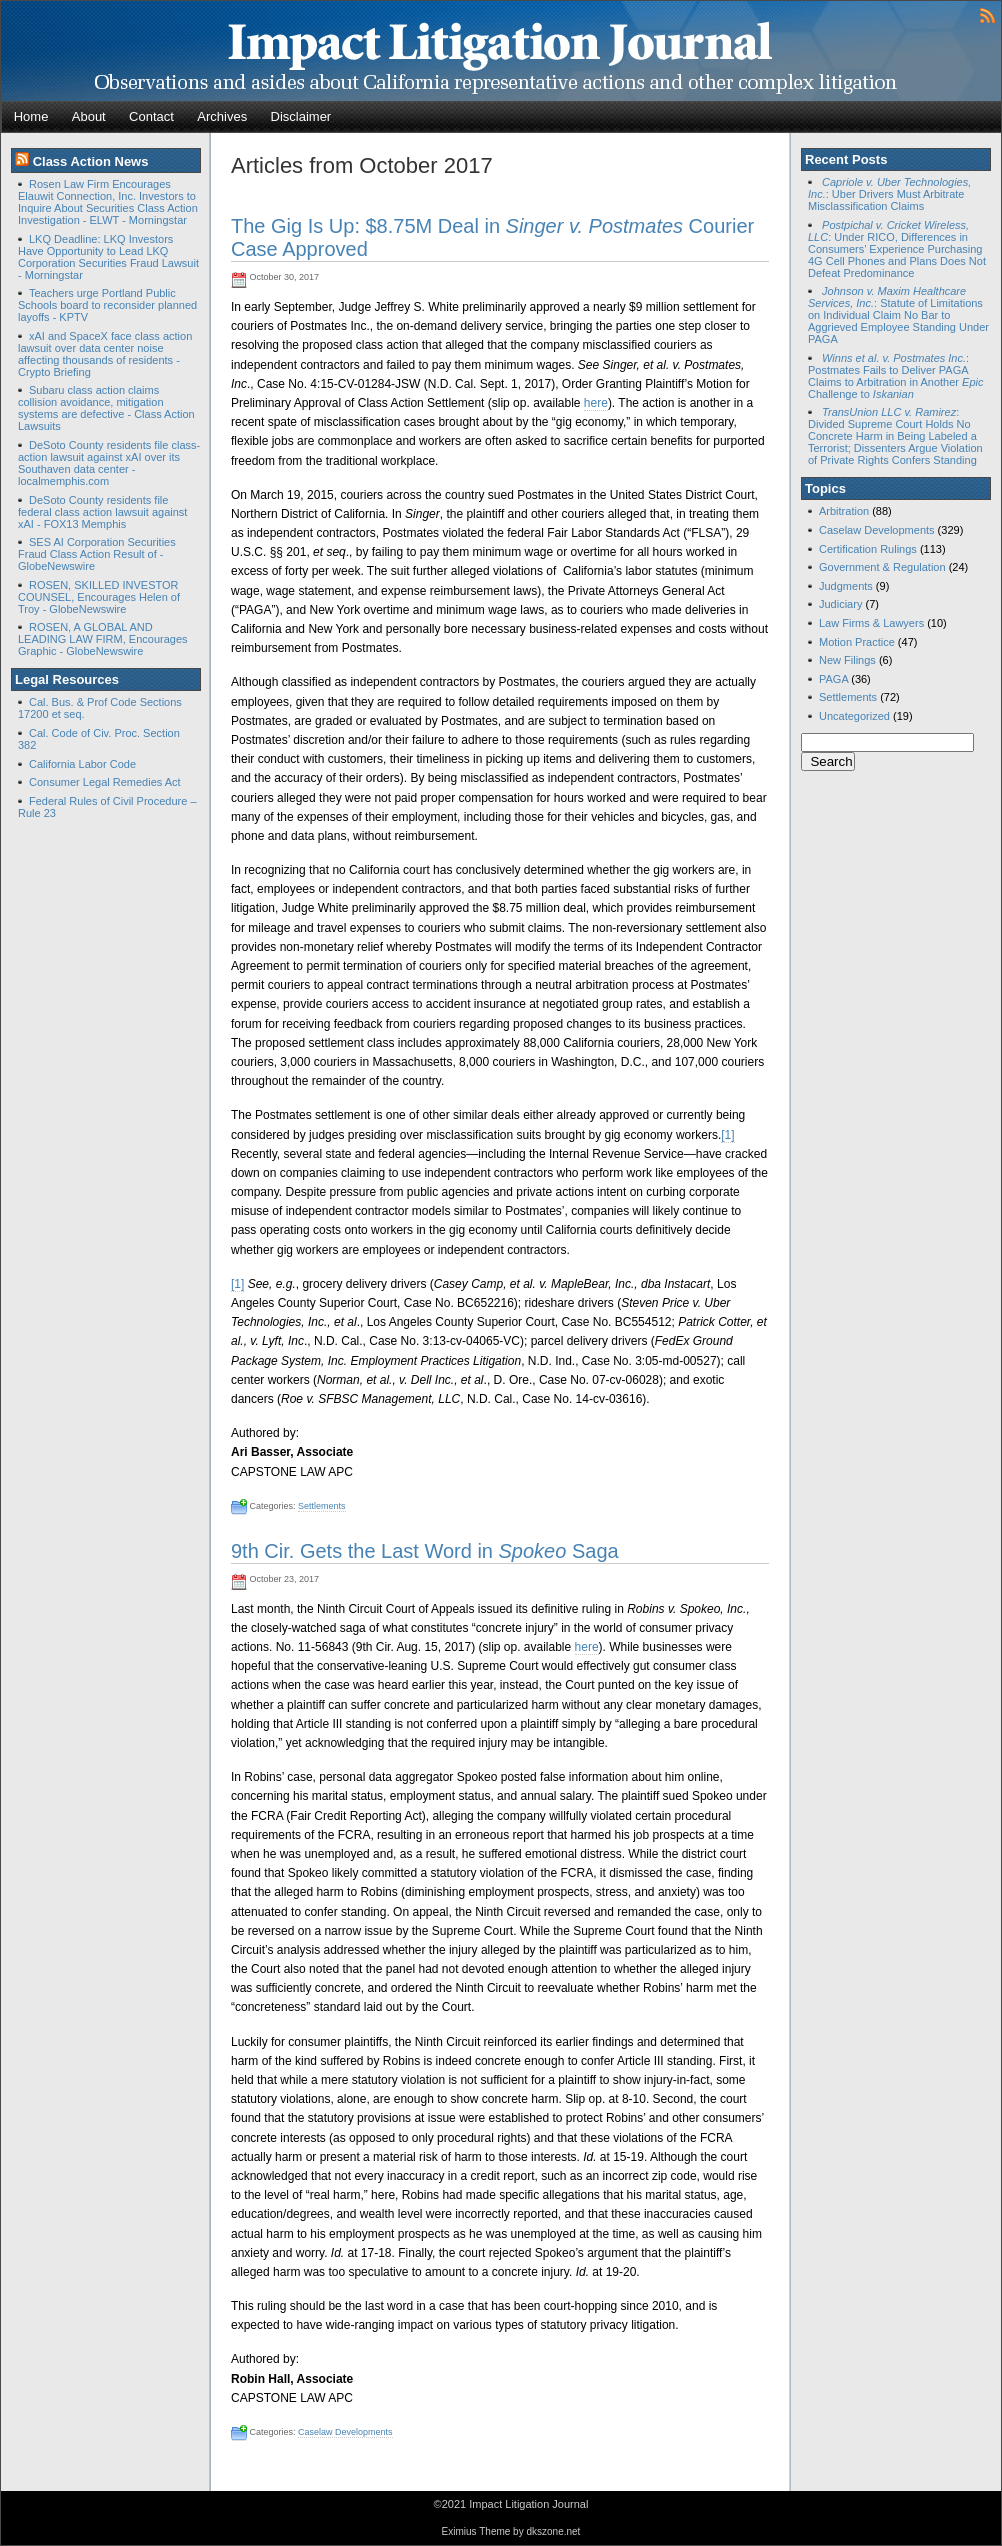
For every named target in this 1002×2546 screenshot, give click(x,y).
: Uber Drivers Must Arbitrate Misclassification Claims (889, 194)
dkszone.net (553, 2531)
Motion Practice (857, 642)
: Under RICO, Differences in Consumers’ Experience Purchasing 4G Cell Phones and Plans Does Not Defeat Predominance (897, 249)
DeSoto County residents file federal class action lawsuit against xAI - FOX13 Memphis (102, 512)
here (596, 403)
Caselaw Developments (345, 2432)
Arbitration (844, 511)
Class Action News (91, 161)
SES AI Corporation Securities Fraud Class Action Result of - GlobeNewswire (97, 554)
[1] (727, 1135)
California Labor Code (82, 764)
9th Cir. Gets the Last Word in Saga (425, 1551)
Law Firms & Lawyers (871, 623)
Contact (151, 116)
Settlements (322, 1506)
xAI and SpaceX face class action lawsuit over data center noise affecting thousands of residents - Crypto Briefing (105, 354)
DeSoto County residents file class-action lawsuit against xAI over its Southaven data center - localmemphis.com (109, 463)
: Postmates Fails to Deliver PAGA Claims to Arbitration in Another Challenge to (895, 376)
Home (31, 116)
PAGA (833, 679)
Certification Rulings (868, 549)
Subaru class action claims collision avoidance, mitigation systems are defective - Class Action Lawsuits (106, 408)
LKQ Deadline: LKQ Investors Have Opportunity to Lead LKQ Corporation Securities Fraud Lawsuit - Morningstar (108, 257)
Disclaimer (301, 116)
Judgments (846, 586)
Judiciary (840, 604)
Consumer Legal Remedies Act (105, 782)
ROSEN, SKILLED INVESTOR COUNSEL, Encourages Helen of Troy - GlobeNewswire (99, 597)
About (89, 116)
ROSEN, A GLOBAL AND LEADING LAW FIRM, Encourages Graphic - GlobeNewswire (103, 639)
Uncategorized (854, 716)
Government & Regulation (882, 567)
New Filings (847, 660)
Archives (222, 116)
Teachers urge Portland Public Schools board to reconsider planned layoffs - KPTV (107, 305)
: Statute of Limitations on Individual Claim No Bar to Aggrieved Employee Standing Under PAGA (898, 315)
